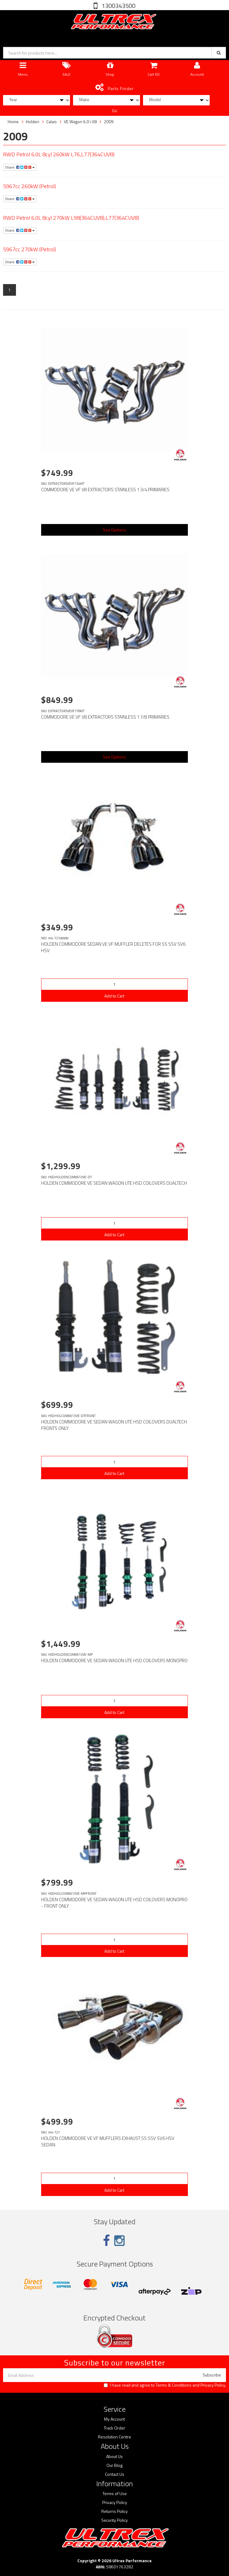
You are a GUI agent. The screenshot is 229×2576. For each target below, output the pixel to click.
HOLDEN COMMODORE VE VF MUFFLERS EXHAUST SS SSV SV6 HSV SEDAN (107, 2141)
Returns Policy (114, 2511)
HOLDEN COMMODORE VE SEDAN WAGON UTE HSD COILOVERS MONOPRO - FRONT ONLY (114, 1902)
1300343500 (117, 5)
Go (114, 110)
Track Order (114, 2428)
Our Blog (114, 2465)
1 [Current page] (9, 290)
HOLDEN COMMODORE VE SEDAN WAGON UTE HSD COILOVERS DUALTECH (114, 1183)
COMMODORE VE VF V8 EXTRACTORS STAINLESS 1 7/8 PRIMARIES (105, 716)
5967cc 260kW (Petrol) (29, 186)
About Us (114, 2456)
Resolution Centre (114, 2437)
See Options (114, 529)
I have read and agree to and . (165, 2385)
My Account (114, 2419)
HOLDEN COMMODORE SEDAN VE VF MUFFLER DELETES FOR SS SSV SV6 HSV (113, 947)
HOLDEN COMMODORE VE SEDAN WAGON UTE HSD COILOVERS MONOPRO (114, 1660)
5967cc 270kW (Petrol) (29, 249)
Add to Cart (114, 996)
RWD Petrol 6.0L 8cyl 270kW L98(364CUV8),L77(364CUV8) (71, 218)
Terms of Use (115, 2494)
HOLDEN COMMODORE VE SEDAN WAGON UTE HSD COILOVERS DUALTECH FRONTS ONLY (114, 1425)
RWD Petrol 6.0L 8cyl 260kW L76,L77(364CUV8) (58, 154)
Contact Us (114, 2474)
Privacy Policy (212, 2385)
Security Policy (114, 2520)
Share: (20, 167)
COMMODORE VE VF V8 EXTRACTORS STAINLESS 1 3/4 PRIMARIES (105, 489)
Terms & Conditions (174, 2385)
